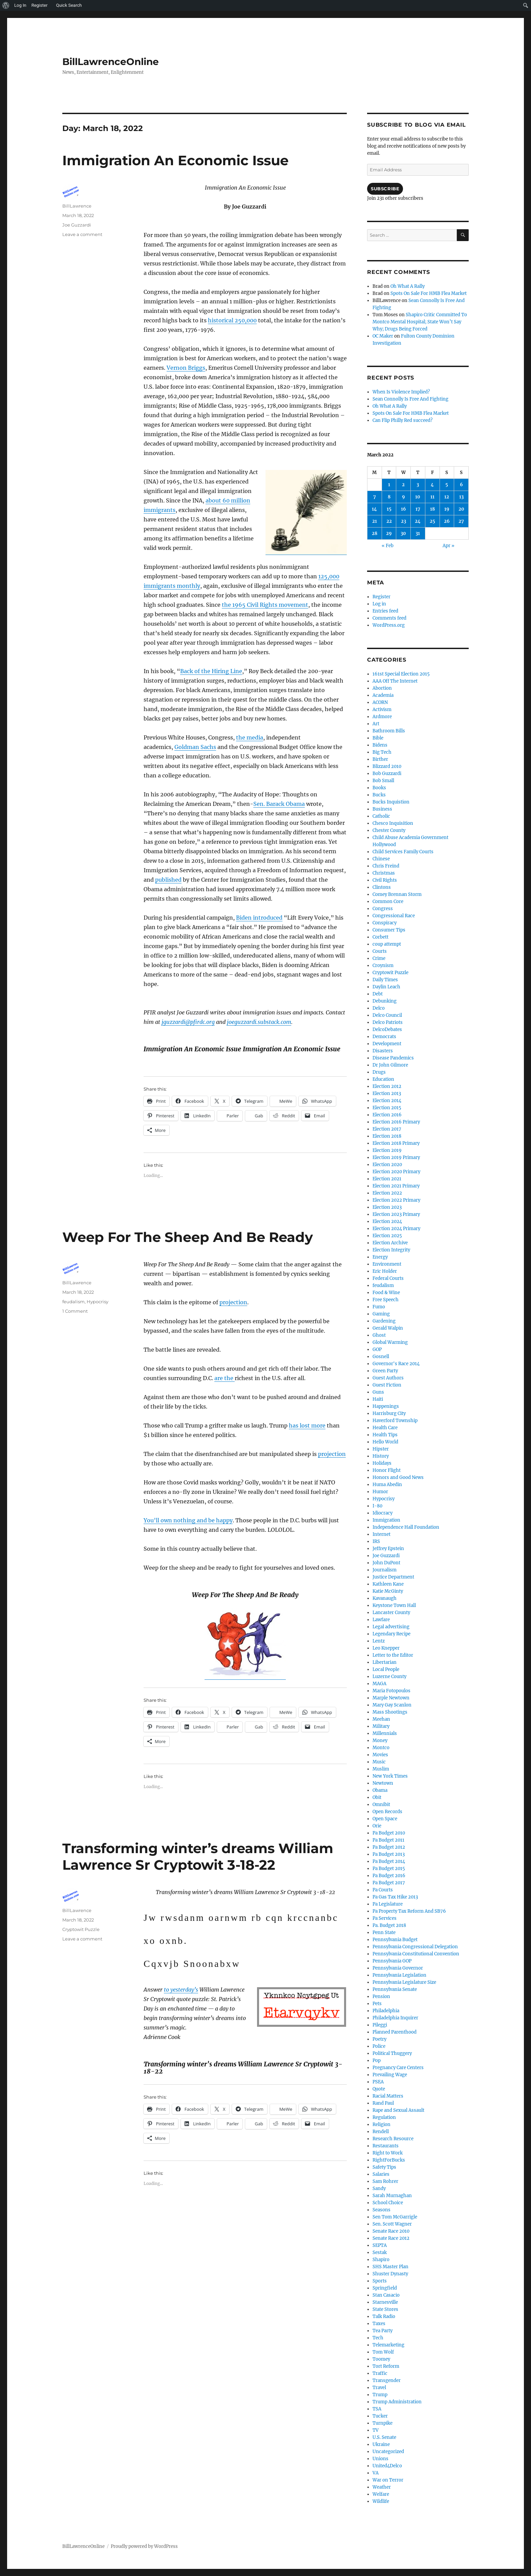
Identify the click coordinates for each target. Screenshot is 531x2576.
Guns (378, 1392)
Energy (380, 1257)
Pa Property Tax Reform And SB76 (409, 1911)
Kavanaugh (385, 1598)
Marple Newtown (391, 1698)
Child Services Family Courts (403, 852)
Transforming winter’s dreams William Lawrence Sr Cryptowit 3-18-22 (197, 1856)
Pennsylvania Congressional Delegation (415, 1947)
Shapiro (381, 2259)
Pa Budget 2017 (389, 1883)
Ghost (379, 1335)
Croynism (383, 965)
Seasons (381, 2210)
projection (233, 1302)
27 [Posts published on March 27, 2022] (461, 521)
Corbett (380, 937)
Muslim (381, 1769)
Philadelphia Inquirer (395, 2018)
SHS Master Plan (390, 2267)
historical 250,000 (232, 320)
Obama (380, 1790)
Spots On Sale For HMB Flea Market (428, 293)
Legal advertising (391, 1627)
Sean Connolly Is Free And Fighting (410, 399)
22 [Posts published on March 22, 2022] (389, 521)
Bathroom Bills (389, 731)
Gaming (381, 1314)
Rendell (381, 2131)
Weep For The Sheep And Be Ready (187, 1237)
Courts (380, 951)
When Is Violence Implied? (401, 392)
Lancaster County (391, 1612)
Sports (380, 2281)
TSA (377, 2409)
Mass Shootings (390, 1712)
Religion (381, 2124)
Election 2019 (387, 1150)
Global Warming (390, 1342)
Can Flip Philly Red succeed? (402, 420)
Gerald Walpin (388, 1328)
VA (376, 2473)
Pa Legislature (388, 1904)
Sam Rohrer (385, 2181)
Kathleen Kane (388, 1584)
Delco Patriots (388, 1022)
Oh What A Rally (407, 286)
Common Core (388, 901)
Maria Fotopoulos (391, 1691)
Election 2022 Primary (396, 1200)
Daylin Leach (386, 987)
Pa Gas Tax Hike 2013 (395, 1897)
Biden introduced (259, 917)
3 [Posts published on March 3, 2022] (418, 485)
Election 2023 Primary (396, 1214)
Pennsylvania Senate (395, 1989)
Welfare (381, 2494)
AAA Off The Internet (395, 681)
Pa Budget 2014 (389, 1861)
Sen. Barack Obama (279, 803)
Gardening (384, 1321)
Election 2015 (387, 1108)
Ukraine (381, 2444)
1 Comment (75, 1311)
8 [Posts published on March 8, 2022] (389, 497)
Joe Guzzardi (76, 225)
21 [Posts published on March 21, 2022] (374, 521)
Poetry (379, 2039)
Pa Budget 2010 (389, 1833)
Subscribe (385, 188)
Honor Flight (387, 1470)
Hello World (385, 1442)
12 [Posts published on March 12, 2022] (446, 497)
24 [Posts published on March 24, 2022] (418, 521)
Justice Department (393, 1577)
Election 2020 (387, 1164)
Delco (379, 1008)
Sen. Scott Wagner (392, 2224)
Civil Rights (385, 880)
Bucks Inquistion (391, 802)
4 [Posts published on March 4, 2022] (432, 485)
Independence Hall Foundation (406, 1527)
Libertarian (385, 1662)
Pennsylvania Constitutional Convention (416, 1954)
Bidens (380, 745)
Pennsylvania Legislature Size (404, 1982)
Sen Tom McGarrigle (395, 2217)
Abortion (382, 688)
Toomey (381, 2359)
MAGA (379, 1684)
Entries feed (385, 611)
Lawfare (381, 1620)
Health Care (385, 1428)
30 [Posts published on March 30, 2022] (403, 533)
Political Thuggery (392, 2053)
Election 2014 (387, 1100)
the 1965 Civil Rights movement (265, 604)
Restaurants (386, 2146)
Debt (378, 994)
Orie (377, 1826)
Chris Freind (386, 866)
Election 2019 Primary (396, 1157)
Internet (381, 1534)
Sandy (379, 2188)
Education (383, 1079)
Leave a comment (82, 234)
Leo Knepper (386, 1648)
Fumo (379, 1307)
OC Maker (383, 336)
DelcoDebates (387, 1029)
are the (224, 1378)
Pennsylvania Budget (395, 1939)
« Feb (388, 546)
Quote (379, 2089)
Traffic (380, 2373)
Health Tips (385, 1435)
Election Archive (390, 1243)
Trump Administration (397, 2402)
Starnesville (385, 2302)
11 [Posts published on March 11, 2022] (432, 497)
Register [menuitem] (39, 5)
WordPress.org (389, 625)
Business (382, 809)
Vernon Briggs (186, 367)
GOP (377, 1349)
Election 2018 (387, 1136)
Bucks (379, 795)
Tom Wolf (383, 2352)
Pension (381, 1996)
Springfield (385, 2288)
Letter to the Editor (393, 1655)
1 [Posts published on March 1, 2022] (389, 485)
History (381, 1456)
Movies (380, 1755)
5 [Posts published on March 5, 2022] (446, 485)
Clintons (382, 887)
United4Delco (387, 2466)
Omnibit (381, 1804)
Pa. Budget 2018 (389, 1925)
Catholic (381, 816)
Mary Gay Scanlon (392, 1705)
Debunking (385, 1001)
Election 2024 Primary (396, 1228)
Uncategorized (388, 2451)
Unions (380, 2459)
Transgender (387, 2380)
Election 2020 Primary (396, 1172)
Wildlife (381, 2501)
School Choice (388, 2203)
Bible (378, 738)
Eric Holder (385, 1271)
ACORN (380, 702)
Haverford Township (395, 1420)
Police (379, 2046)
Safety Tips (384, 2167)
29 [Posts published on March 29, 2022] (389, 533)
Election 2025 (387, 1236)
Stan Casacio (386, 2295)
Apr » (448, 546)
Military (381, 1726)
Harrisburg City (389, 1413)
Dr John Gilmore (390, 1065)
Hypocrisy (97, 1301)
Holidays (382, 1463)
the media (249, 737)
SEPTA (380, 2245)
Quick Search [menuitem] (68, 5)
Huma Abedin (387, 1484)
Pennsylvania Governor (398, 1968)
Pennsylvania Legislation (399, 1975)
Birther (380, 759)
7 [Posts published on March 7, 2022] (374, 497)
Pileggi (380, 2025)
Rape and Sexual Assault (398, 2110)
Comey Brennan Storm (397, 894)
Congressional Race (394, 916)
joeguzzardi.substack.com (259, 1021)
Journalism (385, 1570)
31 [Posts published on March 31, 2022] (418, 533)
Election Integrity (391, 1250)
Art (376, 724)
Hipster (381, 1449)
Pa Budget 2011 (388, 1840)
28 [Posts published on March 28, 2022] (374, 533)
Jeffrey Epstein (388, 1548)
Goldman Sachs (195, 747)
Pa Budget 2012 (389, 1847)
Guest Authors (388, 1378)
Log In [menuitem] (20, 5)
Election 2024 (387, 1221)
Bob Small (383, 780)
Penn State (384, 1932)
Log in (379, 604)
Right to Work (388, 2153)
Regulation (384, 2117)
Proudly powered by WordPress (144, 2546)
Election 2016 (387, 1115)
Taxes (379, 2323)
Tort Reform (386, 2366)
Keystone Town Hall (394, 1605)
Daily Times (385, 980)
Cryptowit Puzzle (81, 1929)
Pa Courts (383, 1890)
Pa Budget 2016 (389, 1876)
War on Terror (388, 2480)
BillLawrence (76, 206)
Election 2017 (387, 1129)
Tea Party (382, 2331)
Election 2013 (387, 1093)
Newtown (383, 1783)
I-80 (377, 1506)
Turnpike (382, 2423)
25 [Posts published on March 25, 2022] (432, 521)
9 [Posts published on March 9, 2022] (403, 497)
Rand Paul (383, 2103)
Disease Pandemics (393, 1058)
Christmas (384, 873)
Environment (387, 1264)
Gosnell (381, 1356)
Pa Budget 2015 (389, 1868)
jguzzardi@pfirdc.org (188, 1021)
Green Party (385, 1371)
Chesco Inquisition (393, 823)
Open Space (385, 1819)
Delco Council (387, 1015)
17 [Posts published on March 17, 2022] (418, 509)
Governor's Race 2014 (396, 1364)
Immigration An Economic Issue (175, 160)
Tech (378, 2338)
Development (387, 1044)
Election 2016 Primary (396, 1122)
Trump (380, 2395)
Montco (381, 1748)
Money (380, 1740)
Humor (380, 1492)
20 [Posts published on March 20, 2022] (461, 509)
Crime (379, 958)
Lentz (379, 1641)
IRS (376, 1541)
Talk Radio (384, 2316)
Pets (377, 2003)
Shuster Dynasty (390, 2274)
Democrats (384, 1036)
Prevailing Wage (390, 2075)
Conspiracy (385, 923)
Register (381, 597)
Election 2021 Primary (396, 1186)
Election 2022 (387, 1193)
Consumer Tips (389, 930)
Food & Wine (386, 1292)
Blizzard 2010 (387, 766)
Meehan (381, 1719)
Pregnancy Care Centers (398, 2067)
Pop (377, 2060)
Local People (386, 1669)
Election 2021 (387, 1179)
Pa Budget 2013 (389, 1854)
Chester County (389, 830)
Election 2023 (387, 1207)
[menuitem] (6, 5)
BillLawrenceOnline (110, 61)
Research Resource (393, 2139)
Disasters (383, 1051)
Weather (382, 2487)
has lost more (307, 1425)
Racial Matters (388, 2096)
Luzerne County (389, 1676)
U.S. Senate (384, 2437)
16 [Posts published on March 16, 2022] (403, 509)
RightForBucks (389, 2160)
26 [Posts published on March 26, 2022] (447, 521)
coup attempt (387, 944)
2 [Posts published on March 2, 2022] (403, 485)
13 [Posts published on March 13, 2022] (461, 497)
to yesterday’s (181, 1989)
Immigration (386, 1520)
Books (379, 788)
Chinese (381, 859)
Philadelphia (386, 2011)
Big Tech (382, 752)
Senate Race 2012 (391, 2238)
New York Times (390, 1776)
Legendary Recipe (391, 1634)
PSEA (378, 2082)
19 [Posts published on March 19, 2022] (446, 509)
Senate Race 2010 (391, 2231)
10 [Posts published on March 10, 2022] (417, 497)
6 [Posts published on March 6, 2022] (461, 485)
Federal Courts (388, 1278)
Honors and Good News (398, 1477)
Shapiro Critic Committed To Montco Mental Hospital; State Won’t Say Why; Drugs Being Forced (420, 322)
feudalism (73, 1301)
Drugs (379, 1072)
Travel (379, 2387)
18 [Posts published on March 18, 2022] (432, 509)
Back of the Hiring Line (211, 671)
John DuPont (386, 1563)
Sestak (380, 2252)
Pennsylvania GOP (392, 1961)
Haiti (378, 1399)
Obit (377, 1797)
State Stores (385, 2309)
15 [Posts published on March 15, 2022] (389, 509)
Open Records (387, 1812)
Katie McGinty (388, 1591)
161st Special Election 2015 (401, 674)
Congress (383, 908)
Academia (383, 695)
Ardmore (382, 717)
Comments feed (389, 618)
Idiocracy (382, 1513)
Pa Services (385, 1918)
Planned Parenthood (395, 2032)
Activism (382, 709)
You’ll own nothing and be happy (188, 1520)
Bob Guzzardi (387, 773)
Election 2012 (387, 1086)
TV (376, 2430)
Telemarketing (388, 2345)
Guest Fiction (387, 1385)
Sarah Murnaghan (392, 2195)
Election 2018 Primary (396, 1143)
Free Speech (386, 1300)
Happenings (386, 1406)
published (168, 879)
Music (379, 1762)
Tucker (380, 2416)
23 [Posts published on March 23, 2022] (403, 521)
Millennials (385, 1733)
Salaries (381, 2174)
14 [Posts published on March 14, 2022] (374, 509)
